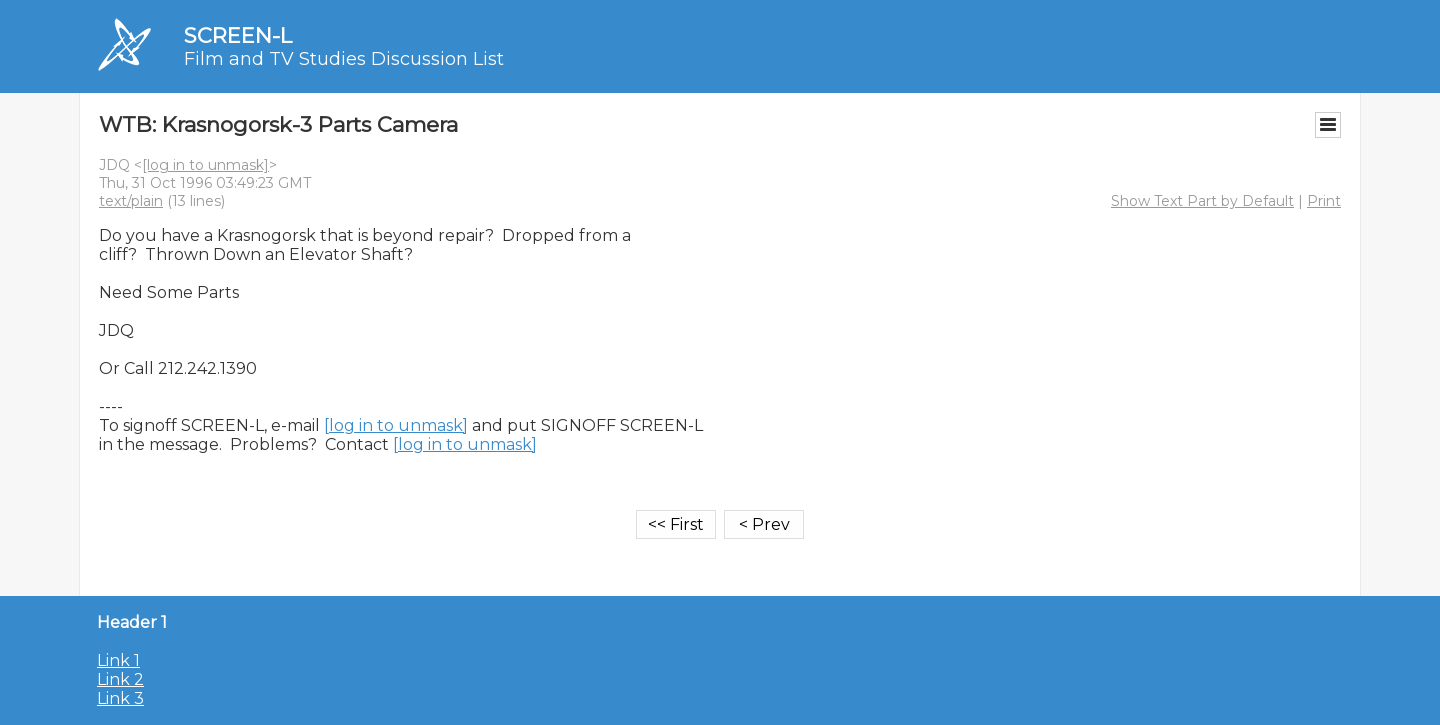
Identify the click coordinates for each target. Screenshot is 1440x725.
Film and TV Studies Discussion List (344, 59)
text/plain (131, 201)
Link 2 (120, 679)
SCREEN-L (238, 35)
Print (1324, 201)
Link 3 (120, 698)
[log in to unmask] (205, 165)
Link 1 (118, 660)
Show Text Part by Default (1202, 201)
